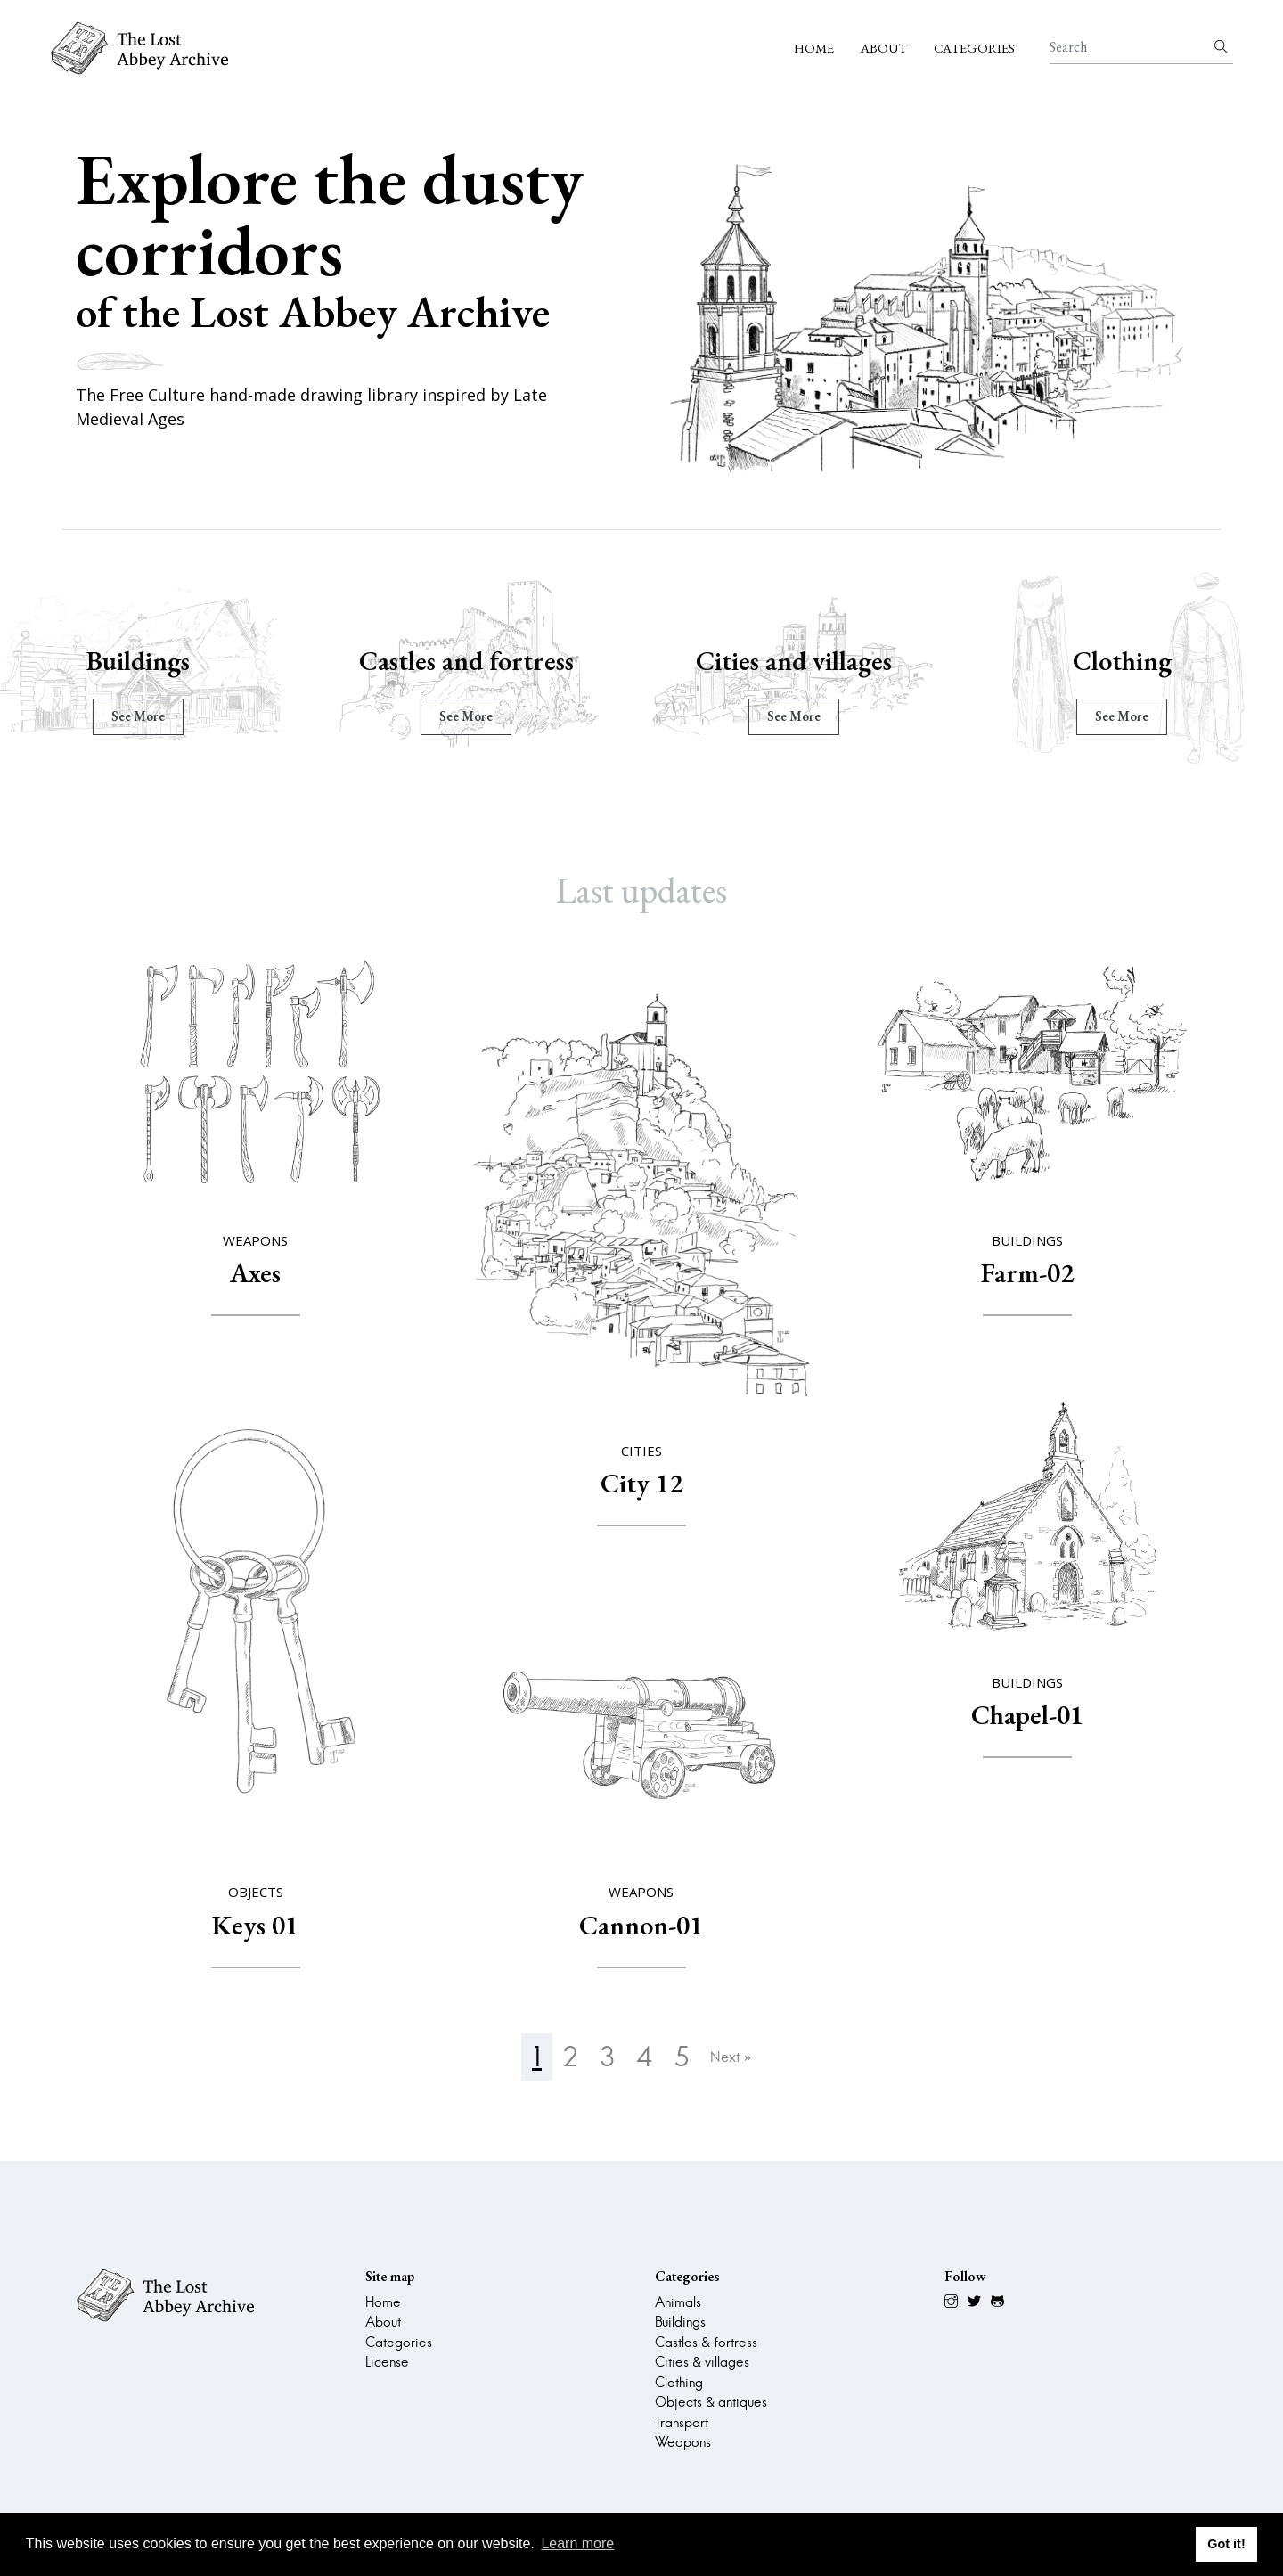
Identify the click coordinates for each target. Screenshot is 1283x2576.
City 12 (641, 1483)
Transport (681, 2422)
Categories (974, 47)
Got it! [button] (1226, 2544)
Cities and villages (806, 660)
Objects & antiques (711, 2401)
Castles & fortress (706, 2342)
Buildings (150, 660)
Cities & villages (702, 2361)
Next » (730, 2057)
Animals (678, 2302)
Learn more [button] (577, 2543)
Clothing (1134, 660)
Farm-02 (1027, 1272)
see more (150, 715)
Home (814, 47)
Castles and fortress (479, 660)
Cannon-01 (641, 1925)
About (884, 47)
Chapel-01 (1027, 1714)
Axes (255, 1272)
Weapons (683, 2441)
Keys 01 (255, 1925)
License (387, 2361)
